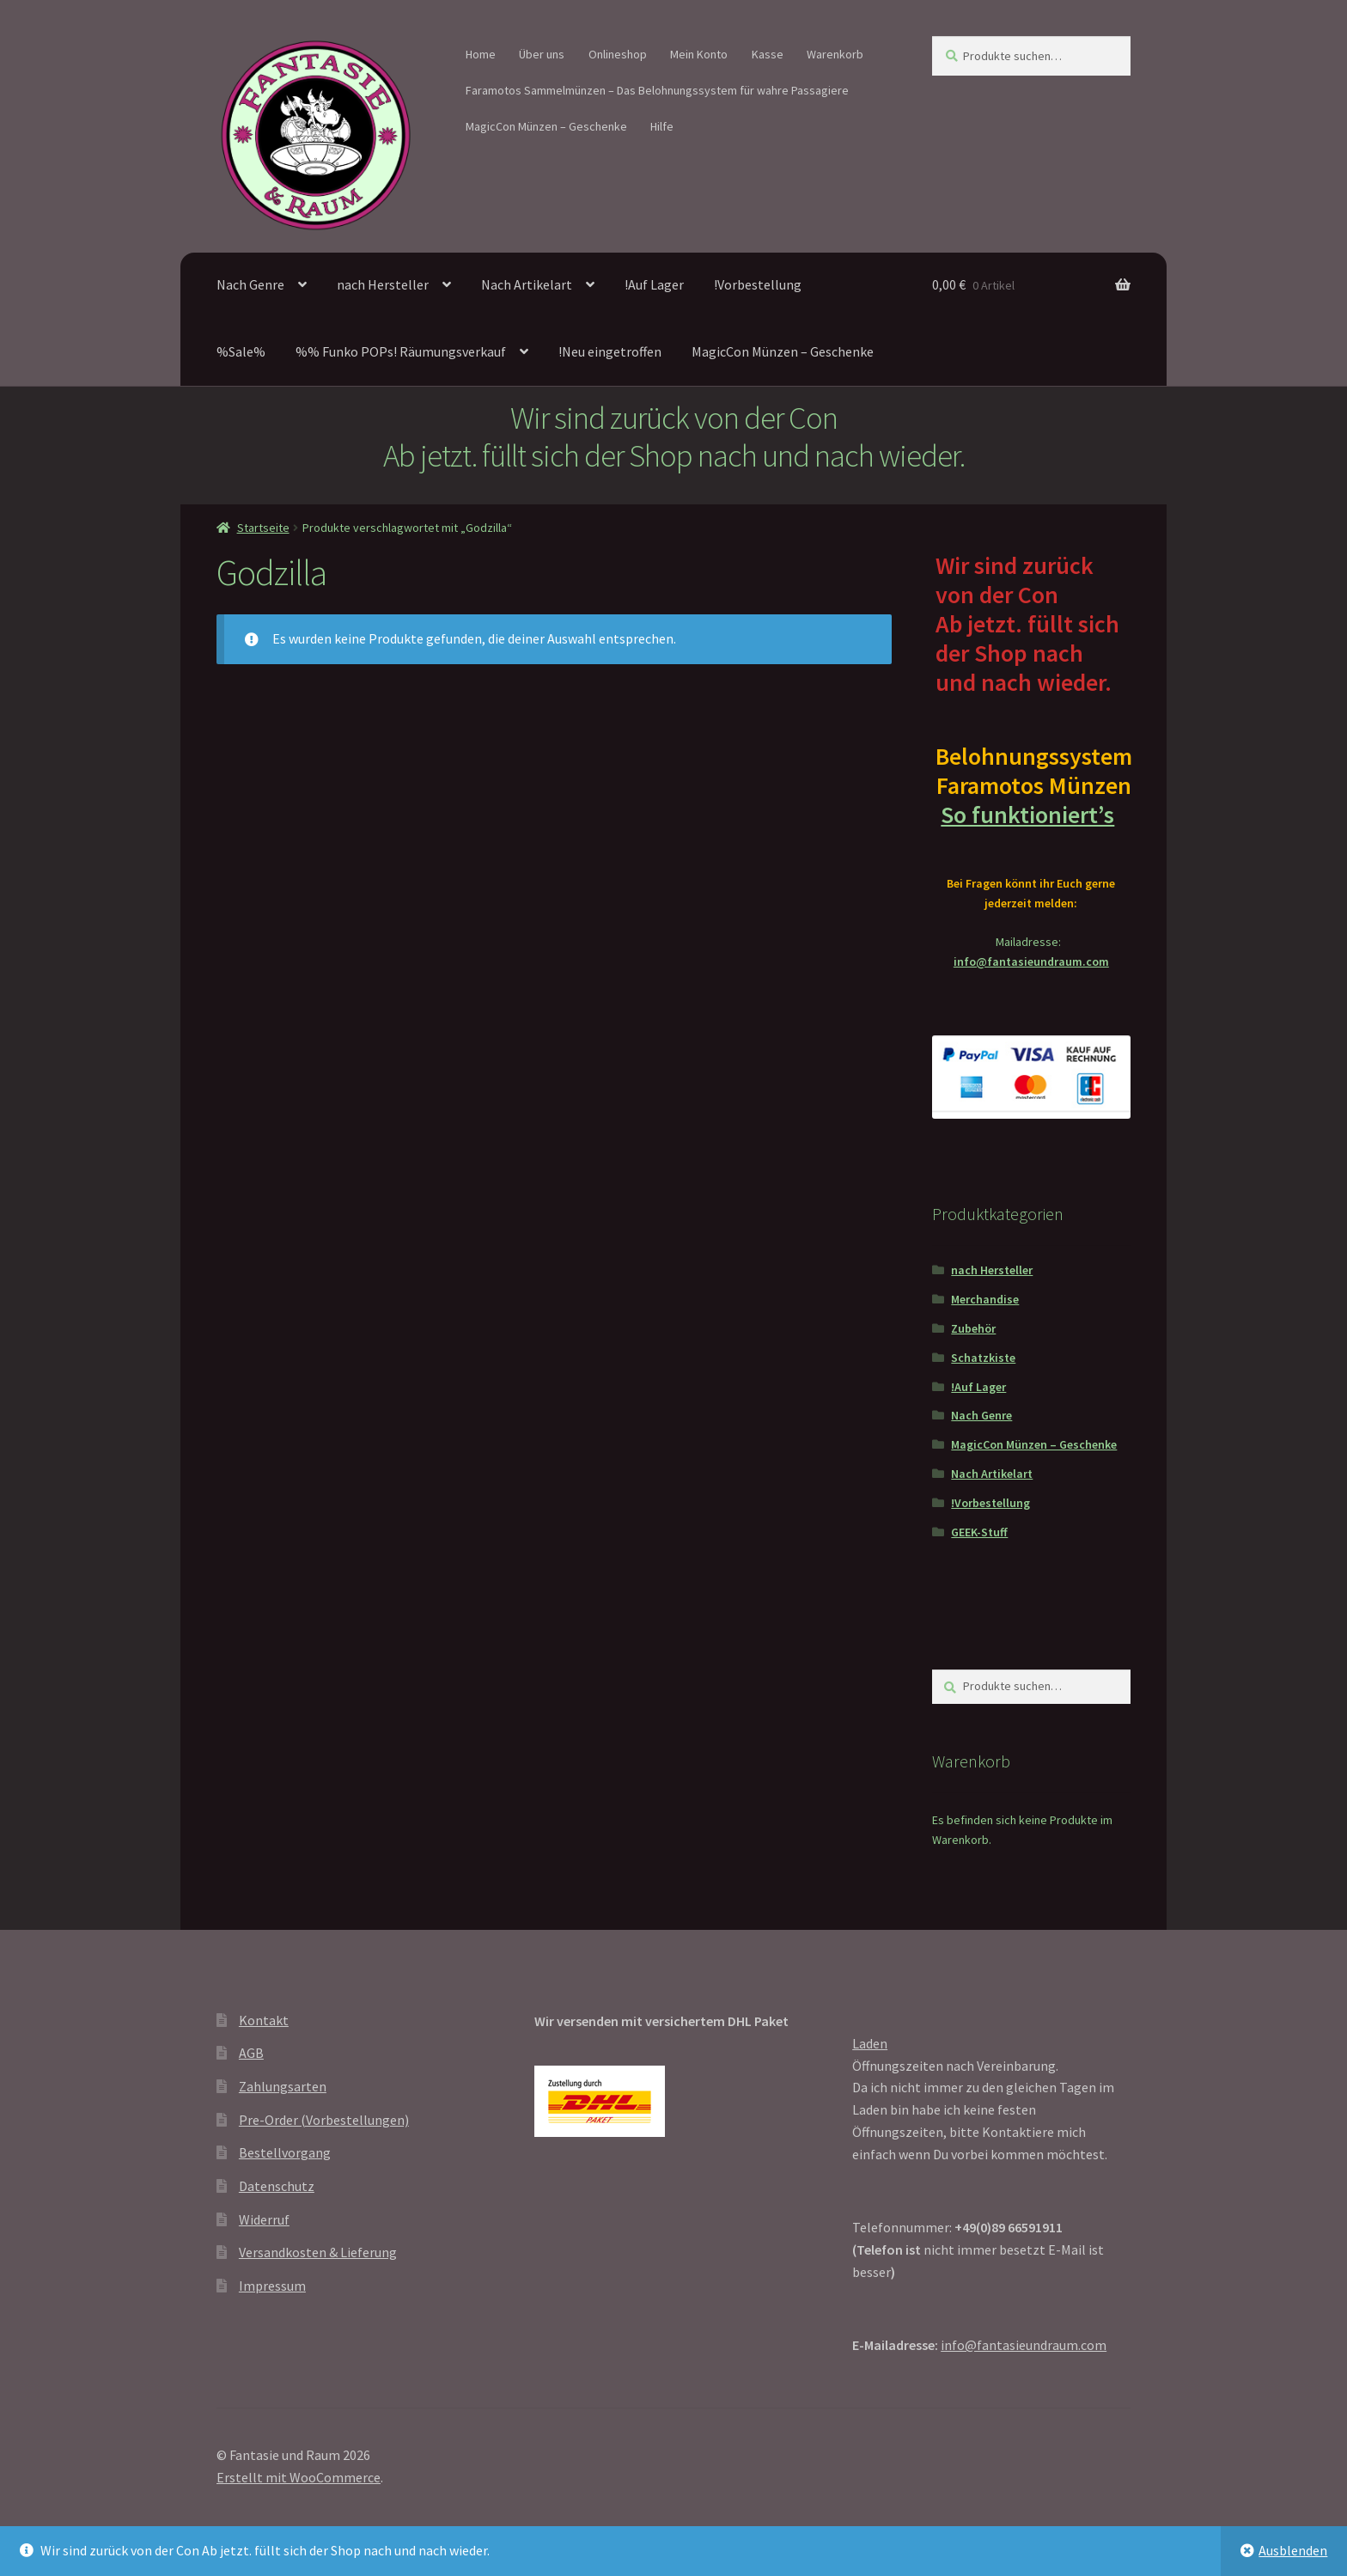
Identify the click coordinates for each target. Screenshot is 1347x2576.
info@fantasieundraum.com (1031, 961)
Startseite (263, 527)
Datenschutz (276, 2185)
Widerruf (264, 2219)
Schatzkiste (983, 1357)
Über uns (541, 54)
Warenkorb (835, 54)
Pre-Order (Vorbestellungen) (324, 2119)
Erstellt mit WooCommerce (298, 2477)
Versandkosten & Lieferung (318, 2252)
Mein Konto (699, 54)
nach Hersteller (383, 284)
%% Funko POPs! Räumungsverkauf (401, 351)
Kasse (767, 54)
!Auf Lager (654, 284)
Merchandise (985, 1299)
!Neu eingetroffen (609, 351)
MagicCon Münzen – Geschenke (546, 126)
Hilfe (662, 126)
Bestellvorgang (285, 2152)
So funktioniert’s (1031, 814)
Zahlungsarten (282, 2086)
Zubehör (973, 1328)
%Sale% (240, 351)
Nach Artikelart (526, 284)
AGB (251, 2052)
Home (481, 54)
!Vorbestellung (757, 284)
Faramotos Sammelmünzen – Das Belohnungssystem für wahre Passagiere (657, 90)
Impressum (272, 2285)
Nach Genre (250, 284)
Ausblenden (1293, 2550)
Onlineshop (617, 54)
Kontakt (264, 2020)
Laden (869, 2043)
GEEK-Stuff (979, 1532)
